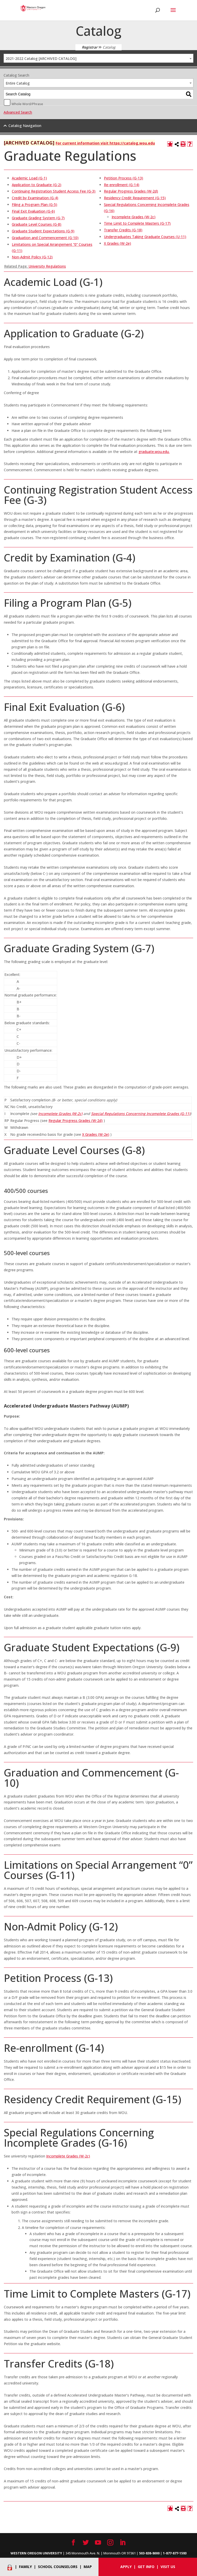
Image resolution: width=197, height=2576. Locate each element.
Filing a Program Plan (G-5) (34, 204)
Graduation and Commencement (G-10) (45, 237)
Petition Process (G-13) (123, 178)
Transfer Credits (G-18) (123, 230)
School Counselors (57, 2566)
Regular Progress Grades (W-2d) (131, 191)
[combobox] (98, 58)
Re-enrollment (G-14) (121, 184)
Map (88, 2566)
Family (25, 2566)
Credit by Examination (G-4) (35, 197)
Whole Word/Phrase (27, 103)
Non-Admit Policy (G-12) (32, 257)
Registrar (89, 47)
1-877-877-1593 (174, 2553)
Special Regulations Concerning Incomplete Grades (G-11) (140, 1113)
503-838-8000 (149, 2553)
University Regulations (47, 266)
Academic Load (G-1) (29, 178)
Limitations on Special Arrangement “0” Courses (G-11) (98, 1870)
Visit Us (168, 2566)
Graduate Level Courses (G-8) (36, 224)
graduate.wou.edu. (154, 451)
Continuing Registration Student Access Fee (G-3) (53, 191)
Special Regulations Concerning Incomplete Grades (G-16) (79, 2137)
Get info (146, 2566)
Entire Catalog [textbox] (18, 83)
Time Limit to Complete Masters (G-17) (137, 223)
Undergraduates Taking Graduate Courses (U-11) (145, 236)
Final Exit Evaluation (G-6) (33, 211)
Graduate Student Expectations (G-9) (43, 231)
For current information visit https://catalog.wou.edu (105, 143)
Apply (126, 2566)
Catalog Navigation (24, 125)
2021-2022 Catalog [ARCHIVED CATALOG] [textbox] (41, 58)
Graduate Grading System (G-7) (38, 217)
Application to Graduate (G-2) (36, 184)
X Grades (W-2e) (117, 243)
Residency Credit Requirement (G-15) (135, 197)
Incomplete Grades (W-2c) (133, 216)
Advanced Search (18, 112)
